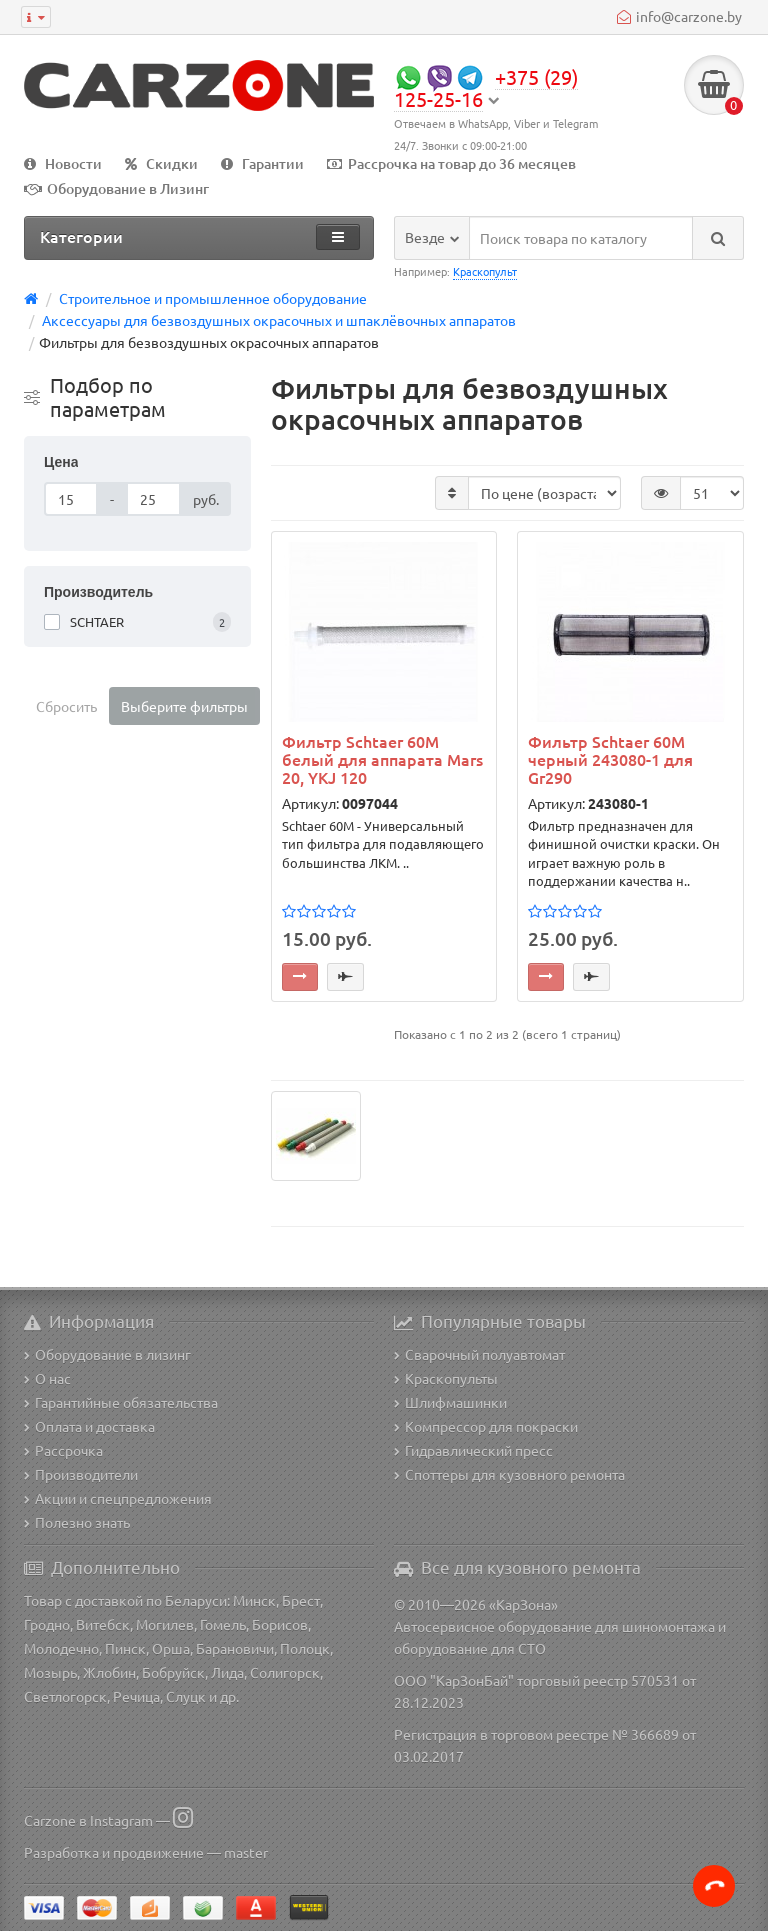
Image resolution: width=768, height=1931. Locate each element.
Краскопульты (446, 1378)
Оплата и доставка (89, 1426)
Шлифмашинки (450, 1402)
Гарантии (262, 163)
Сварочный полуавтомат (479, 1354)
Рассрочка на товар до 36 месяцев (451, 163)
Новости (63, 163)
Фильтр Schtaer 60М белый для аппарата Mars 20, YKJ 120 (382, 759)
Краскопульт (485, 271)
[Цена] (71, 499)
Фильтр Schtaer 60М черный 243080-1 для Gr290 (610, 759)
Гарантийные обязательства (121, 1402)
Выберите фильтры (184, 706)
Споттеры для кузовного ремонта (509, 1474)
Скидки (161, 163)
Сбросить (66, 706)
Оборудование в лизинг (107, 1354)
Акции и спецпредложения (118, 1498)
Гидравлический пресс (473, 1450)
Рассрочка (63, 1450)
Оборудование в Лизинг (116, 188)
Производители (81, 1474)
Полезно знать (77, 1522)
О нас (47, 1378)
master (246, 1852)
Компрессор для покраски (486, 1426)
